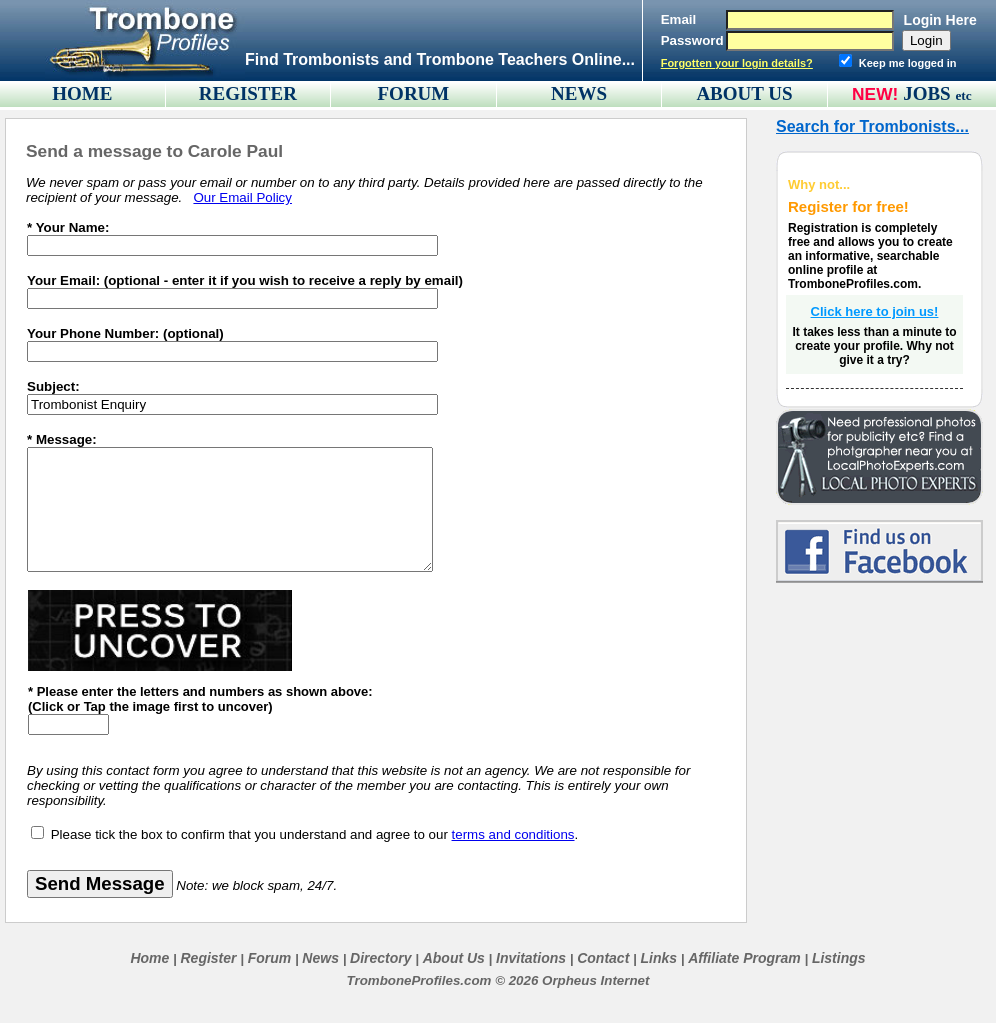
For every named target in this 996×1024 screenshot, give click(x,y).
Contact (603, 958)
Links (658, 958)
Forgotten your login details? (737, 63)
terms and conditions (513, 834)
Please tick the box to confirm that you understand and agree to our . (315, 834)
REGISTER (248, 93)
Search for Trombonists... (872, 126)
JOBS (937, 93)
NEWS (579, 93)
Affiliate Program (744, 958)
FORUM (414, 93)
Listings (839, 958)
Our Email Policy (242, 197)
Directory (380, 958)
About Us (454, 958)
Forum (270, 958)
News (320, 958)
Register (208, 958)
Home (149, 958)
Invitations (531, 958)
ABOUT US (744, 93)
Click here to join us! (875, 311)
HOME (82, 93)
